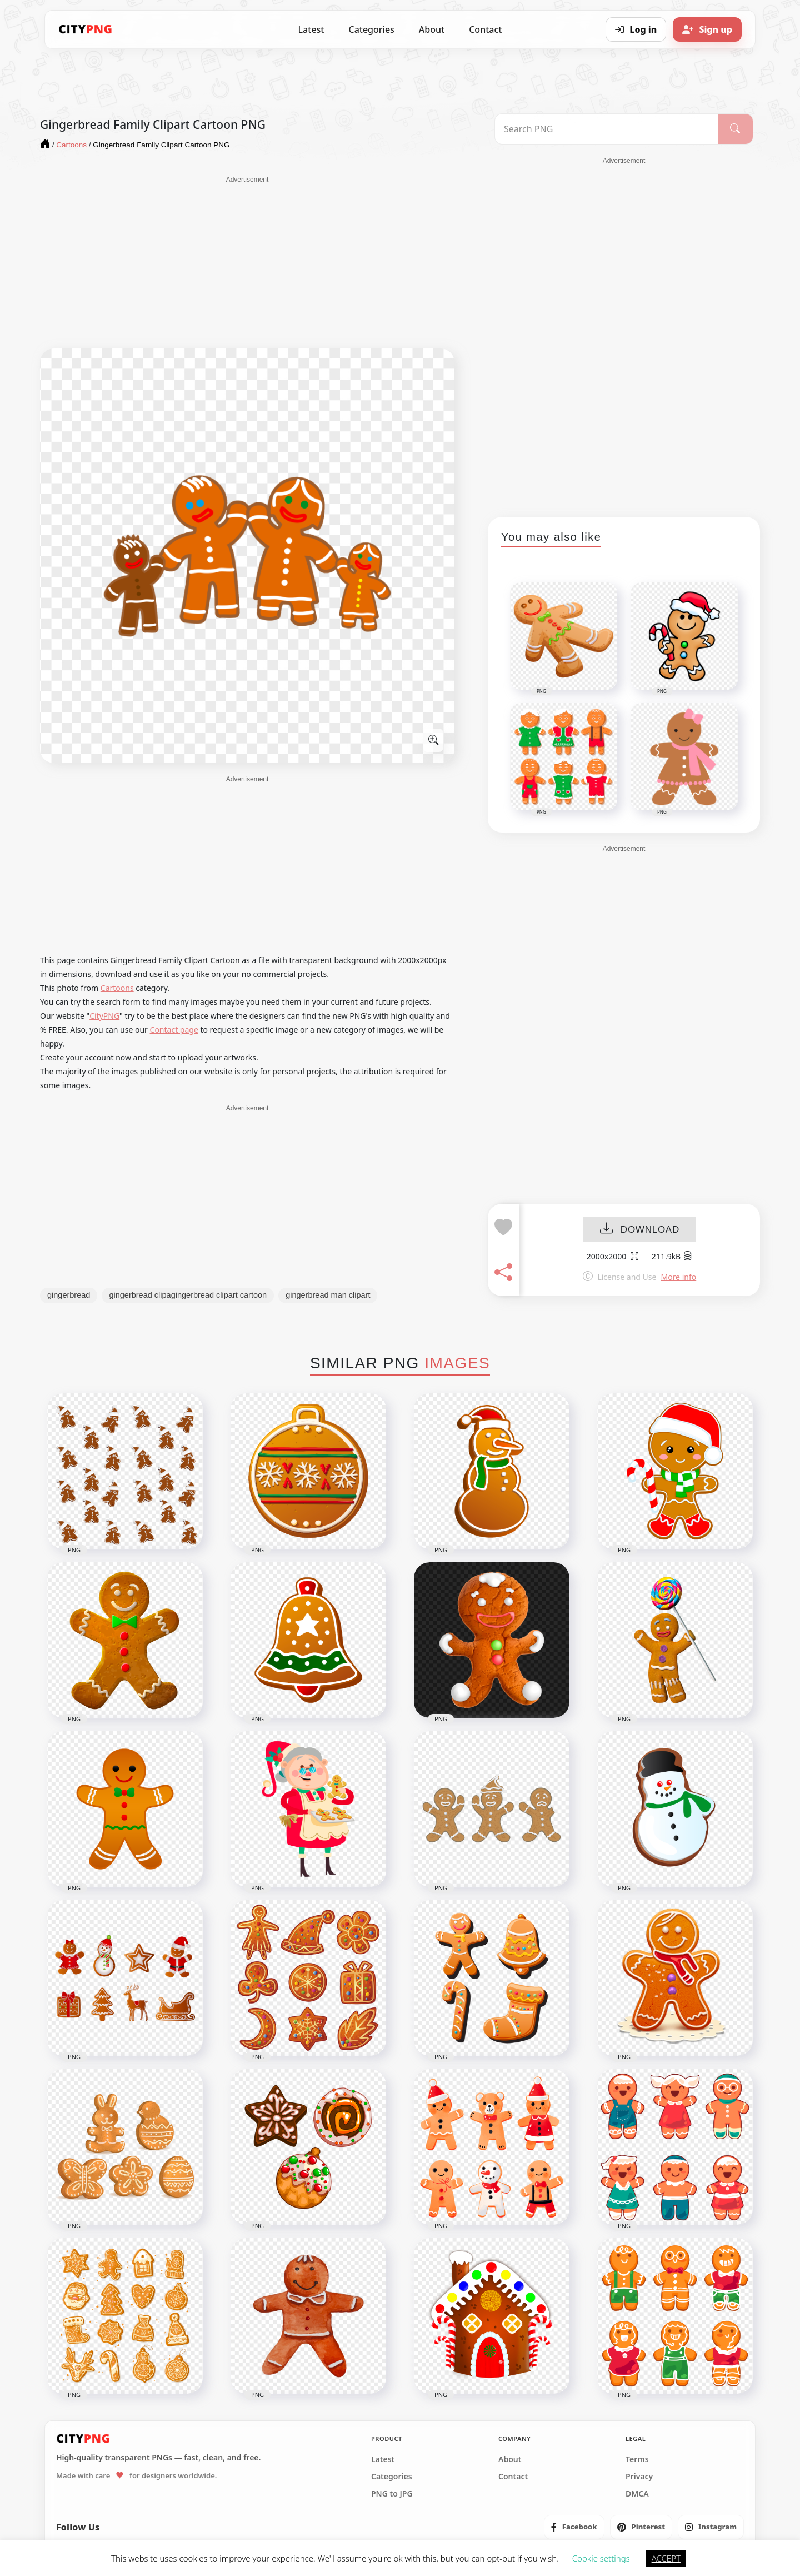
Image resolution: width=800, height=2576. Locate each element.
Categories (371, 29)
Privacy (639, 2477)
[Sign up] (707, 29)
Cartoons (117, 988)
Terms (637, 2459)
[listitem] (574, 2527)
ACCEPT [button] (666, 2558)
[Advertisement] (247, 262)
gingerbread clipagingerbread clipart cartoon (188, 1295)
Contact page (174, 1029)
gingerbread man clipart (328, 1295)
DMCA (637, 2494)
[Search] (735, 129)
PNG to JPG (392, 2494)
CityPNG (104, 1015)
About (431, 29)
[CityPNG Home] (85, 29)
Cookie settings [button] (601, 2558)
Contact (485, 29)
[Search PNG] (606, 129)
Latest (311, 29)
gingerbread (68, 1295)
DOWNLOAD (639, 1229)
